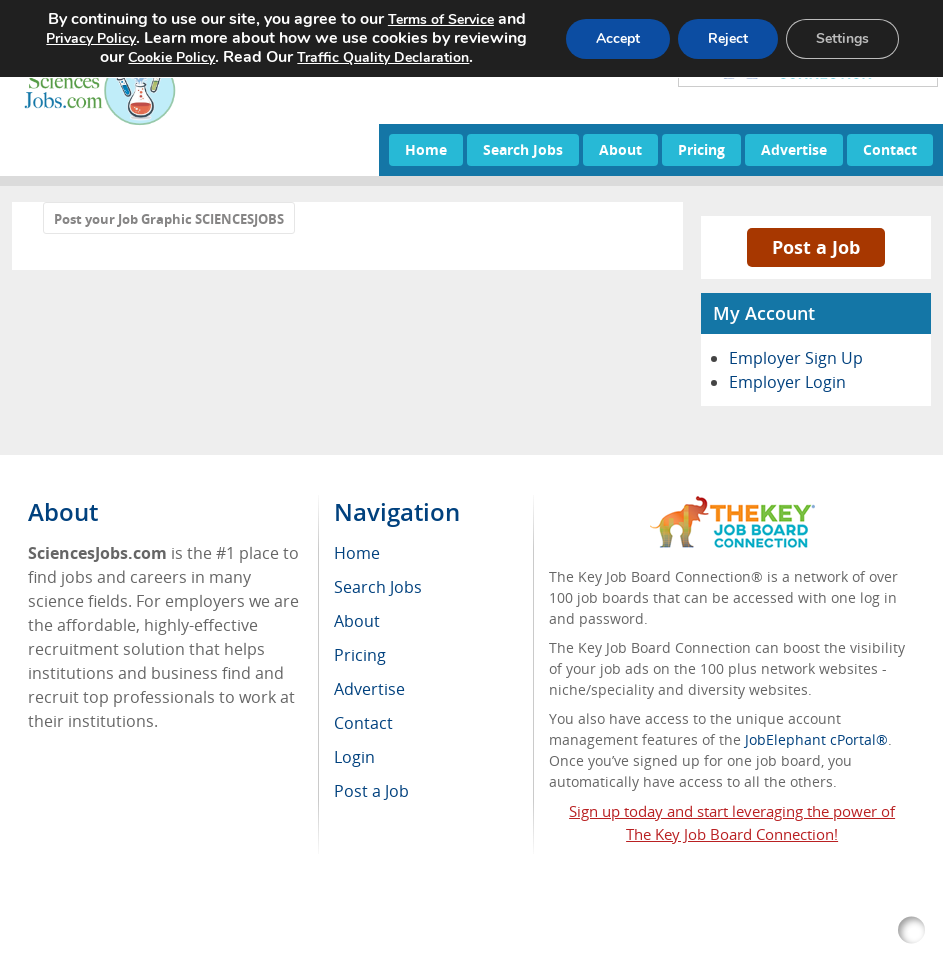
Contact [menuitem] (363, 723)
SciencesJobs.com (204, 919)
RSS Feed (74, 940)
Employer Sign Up (796, 358)
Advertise (794, 149)
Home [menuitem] (357, 553)
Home (426, 149)
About (620, 149)
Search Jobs (523, 149)
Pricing (701, 149)
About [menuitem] (357, 621)
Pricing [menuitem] (360, 655)
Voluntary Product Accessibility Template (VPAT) (388, 940)
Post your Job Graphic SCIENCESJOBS (169, 219)
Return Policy (167, 940)
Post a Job (816, 247)
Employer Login (787, 382)
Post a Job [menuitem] (371, 791)
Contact (890, 149)
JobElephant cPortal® (816, 739)
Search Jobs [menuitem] (378, 587)
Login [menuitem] (354, 757)
